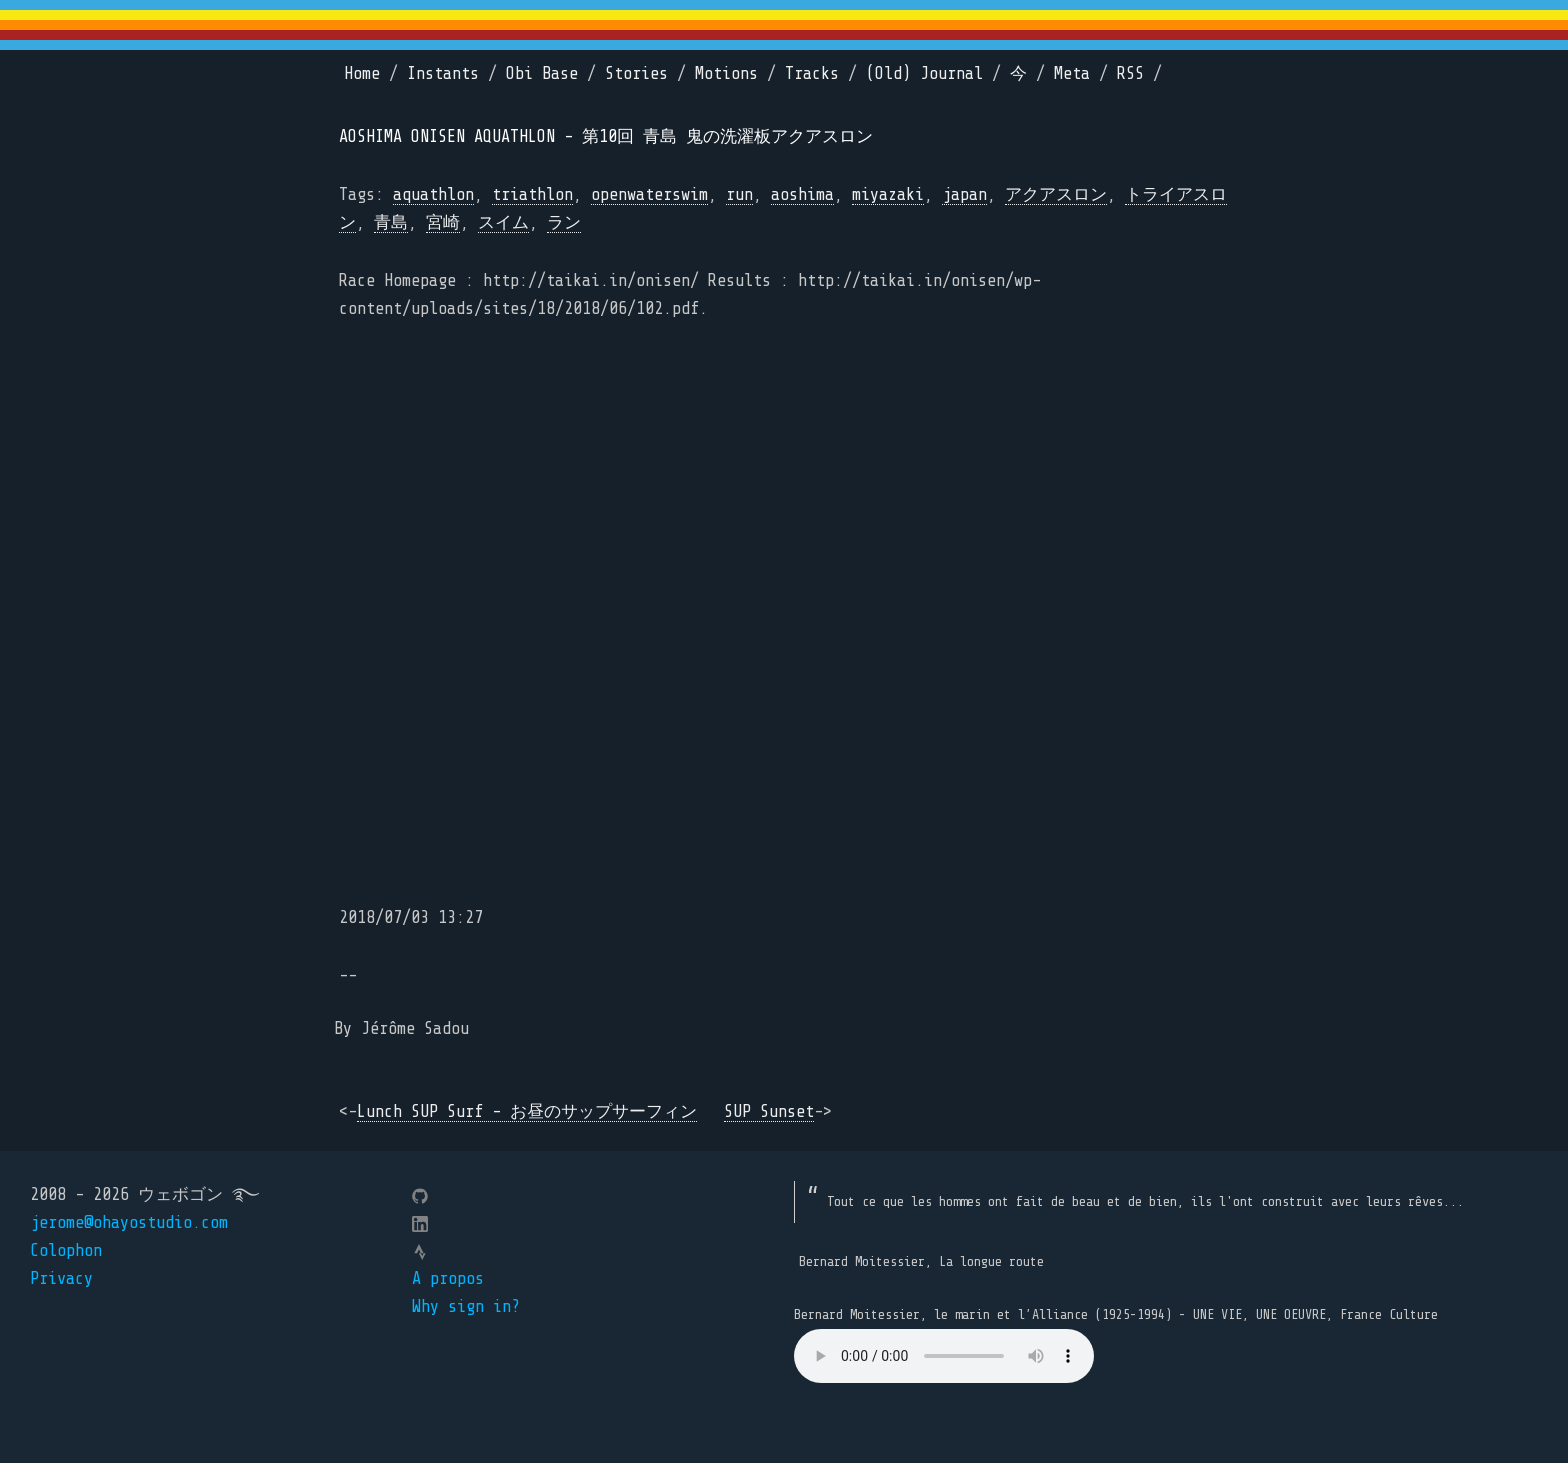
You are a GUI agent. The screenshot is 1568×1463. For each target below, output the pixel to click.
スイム (503, 222)
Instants (443, 73)
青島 (391, 222)
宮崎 (443, 222)
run (739, 194)
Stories (636, 73)
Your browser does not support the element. (944, 1356)
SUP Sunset (769, 1111)
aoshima (802, 194)
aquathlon (433, 194)
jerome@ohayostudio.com (129, 1222)
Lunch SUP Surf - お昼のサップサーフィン (527, 1111)
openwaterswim (649, 194)
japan (964, 194)
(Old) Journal (924, 73)
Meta (1072, 73)
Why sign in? (466, 1306)
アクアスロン (1056, 194)
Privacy (61, 1278)
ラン (564, 222)
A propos (448, 1278)
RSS (1130, 73)
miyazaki (888, 194)
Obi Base (542, 73)
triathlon (532, 194)
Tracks (812, 73)
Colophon (66, 1250)
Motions (726, 73)
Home (362, 73)
